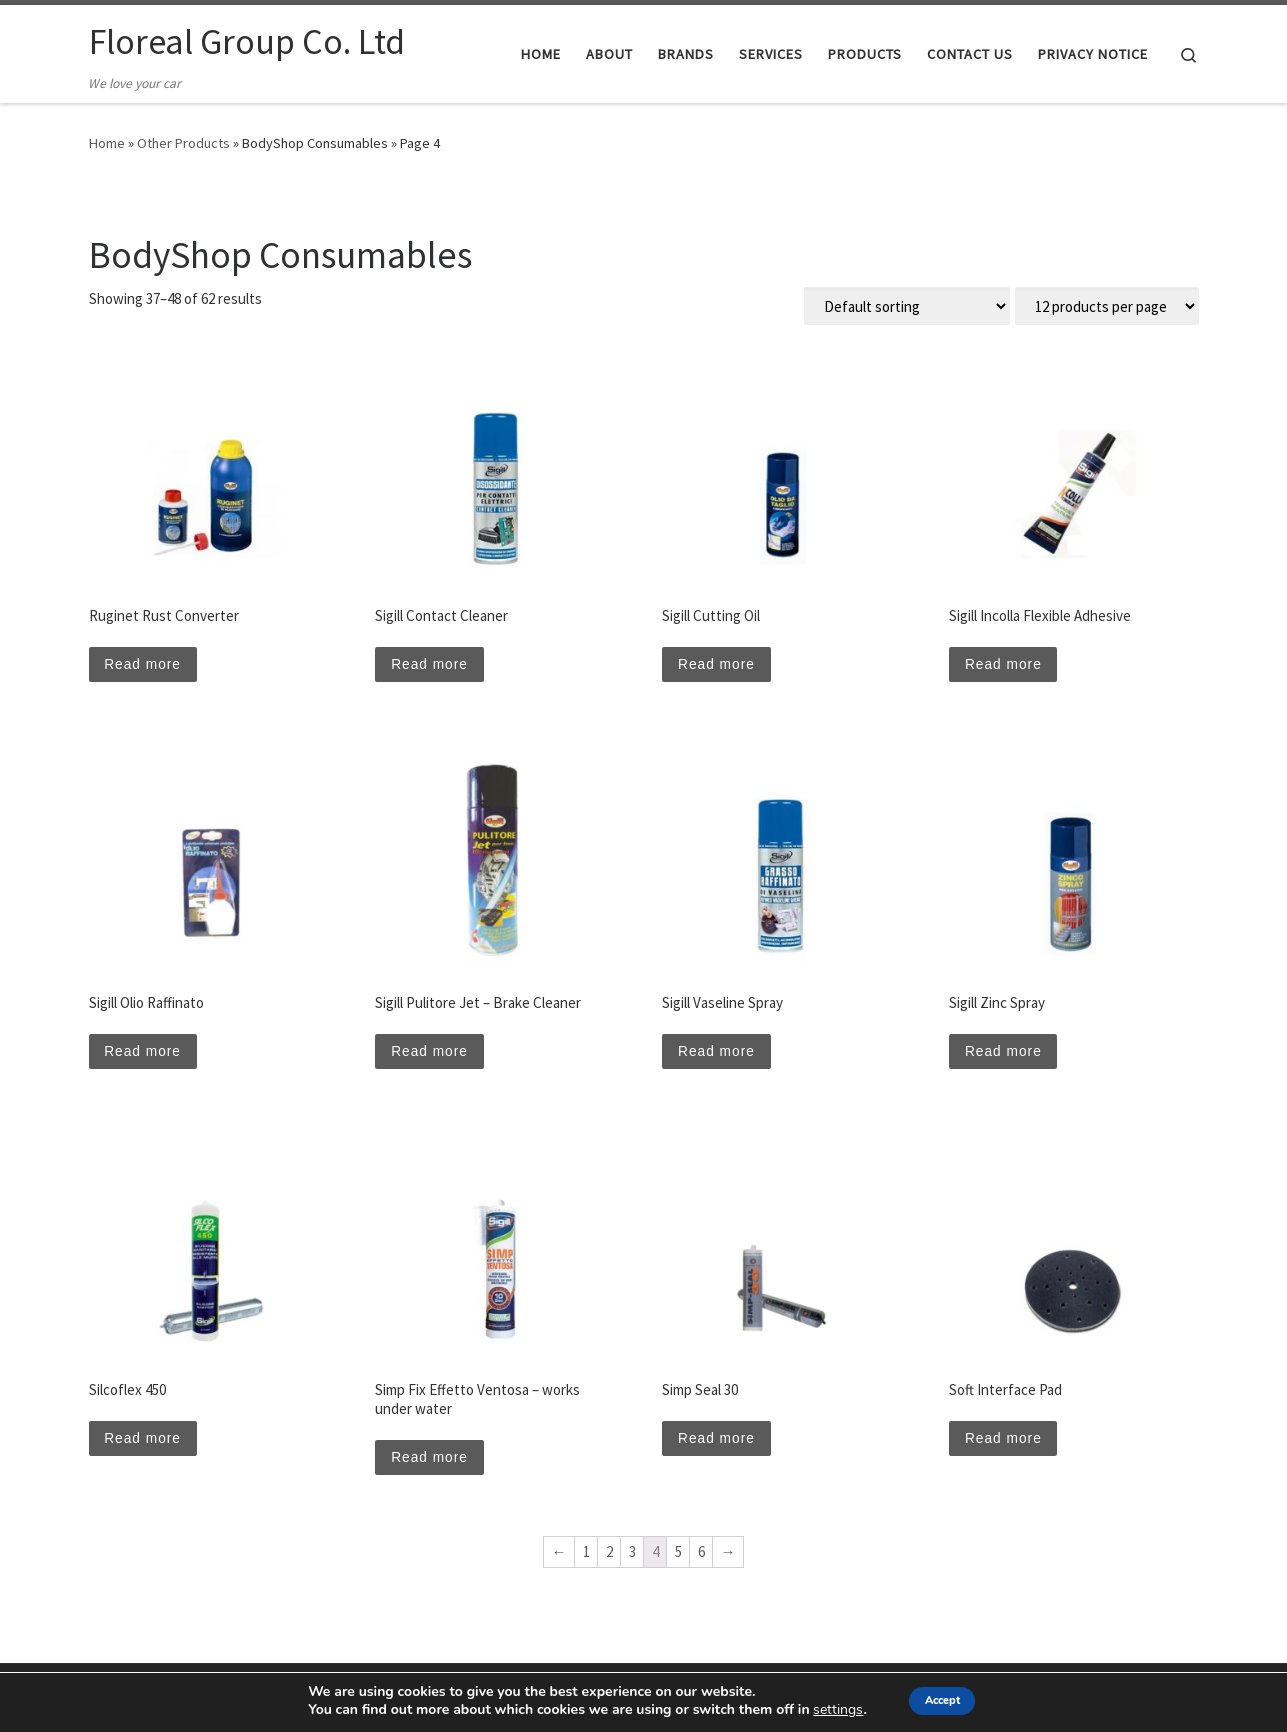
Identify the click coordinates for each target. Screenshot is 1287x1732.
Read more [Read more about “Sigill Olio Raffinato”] (147, 1057)
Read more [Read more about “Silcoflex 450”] (147, 1448)
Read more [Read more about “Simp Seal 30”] (720, 1448)
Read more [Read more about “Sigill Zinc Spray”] (1007, 1057)
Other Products (183, 143)
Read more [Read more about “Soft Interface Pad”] (1007, 1448)
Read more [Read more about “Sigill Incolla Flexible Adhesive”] (1007, 666)
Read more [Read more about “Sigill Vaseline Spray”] (720, 1057)
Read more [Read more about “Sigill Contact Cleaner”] (433, 666)
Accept (943, 1700)
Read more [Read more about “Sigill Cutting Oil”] (720, 666)
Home (107, 143)
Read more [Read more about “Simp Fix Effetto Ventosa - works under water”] (433, 1467)
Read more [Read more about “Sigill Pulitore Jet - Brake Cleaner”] (433, 1057)
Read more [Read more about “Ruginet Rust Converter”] (147, 666)
